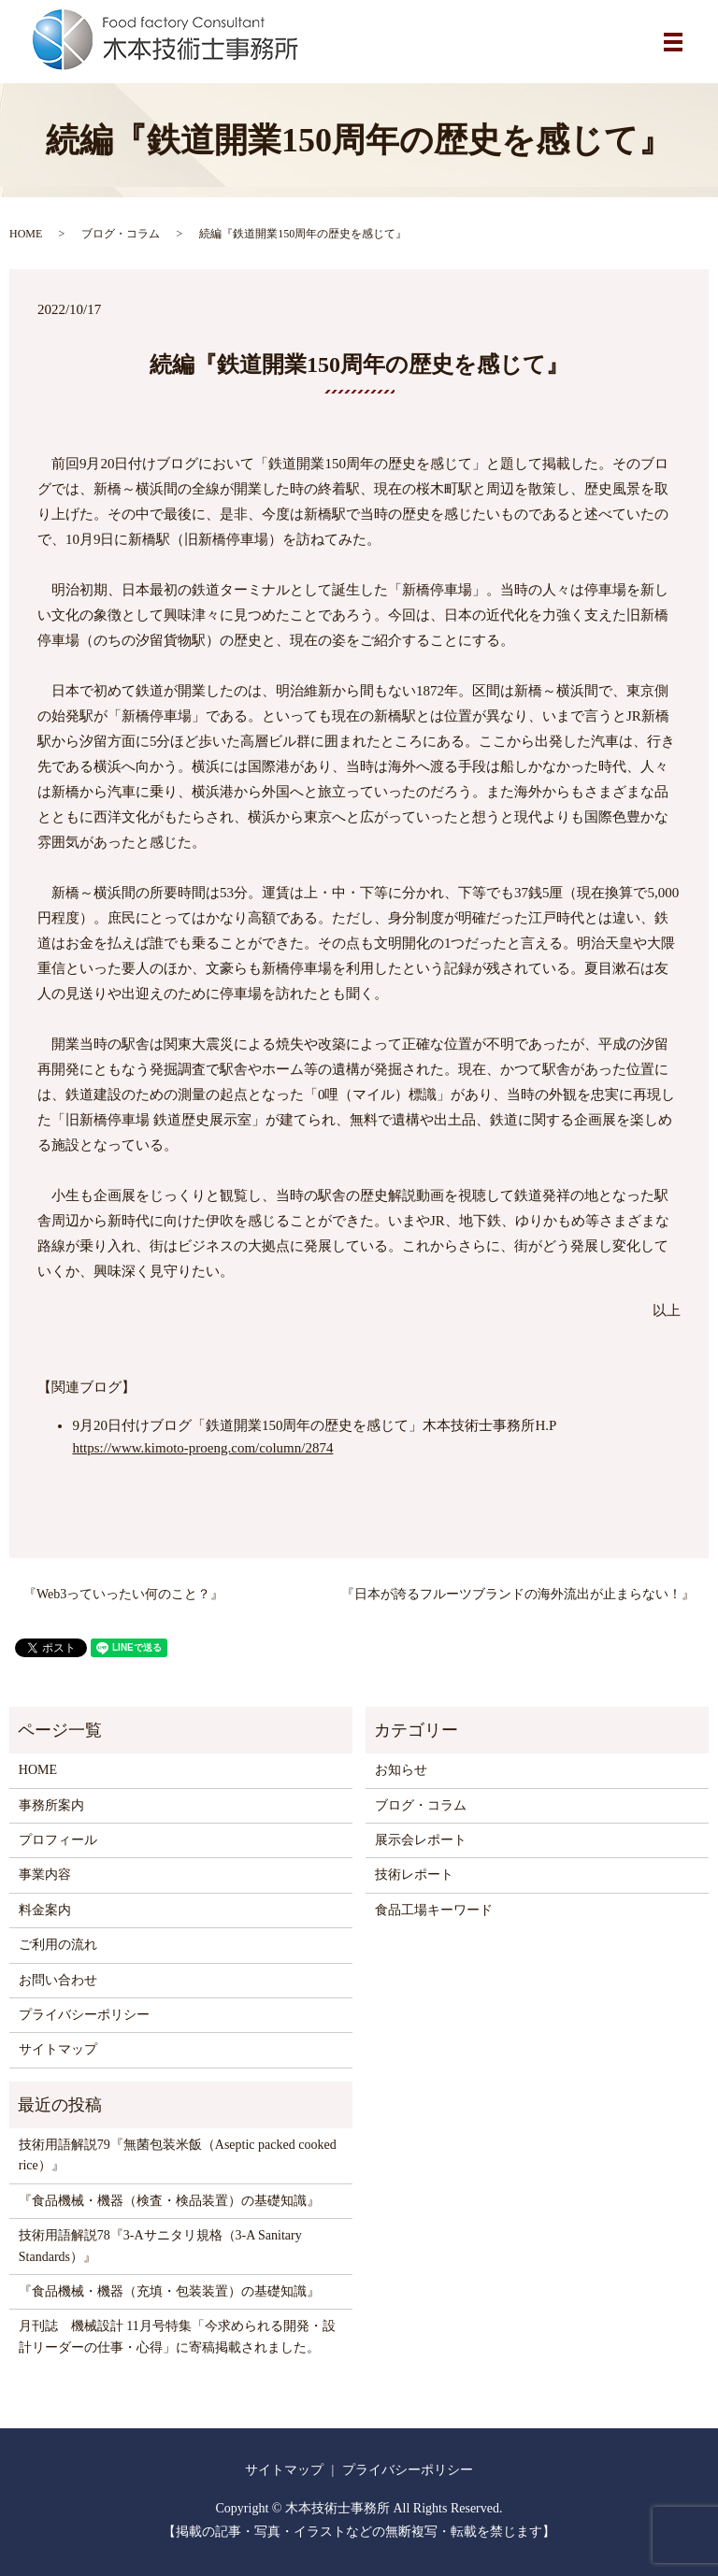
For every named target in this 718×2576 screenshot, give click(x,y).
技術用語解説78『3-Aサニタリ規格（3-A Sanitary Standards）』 (160, 2245)
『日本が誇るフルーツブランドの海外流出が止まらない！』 (518, 1594)
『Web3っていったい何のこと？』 (123, 1594)
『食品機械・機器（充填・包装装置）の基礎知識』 (169, 2291)
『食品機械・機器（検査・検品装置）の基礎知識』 (169, 2201)
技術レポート (414, 1875)
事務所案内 (51, 1805)
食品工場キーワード (434, 1910)
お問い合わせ (58, 1980)
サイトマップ (58, 2049)
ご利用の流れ (58, 1945)
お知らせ (401, 1770)
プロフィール (58, 1840)
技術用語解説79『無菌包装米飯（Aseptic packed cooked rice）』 (178, 2155)
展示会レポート (421, 1840)
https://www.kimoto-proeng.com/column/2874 (202, 1447)
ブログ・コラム (120, 233)
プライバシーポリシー (84, 2015)
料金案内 (45, 1910)
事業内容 (45, 1875)
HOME (25, 233)
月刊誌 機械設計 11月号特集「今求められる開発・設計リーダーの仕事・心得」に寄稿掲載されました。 (177, 2336)
